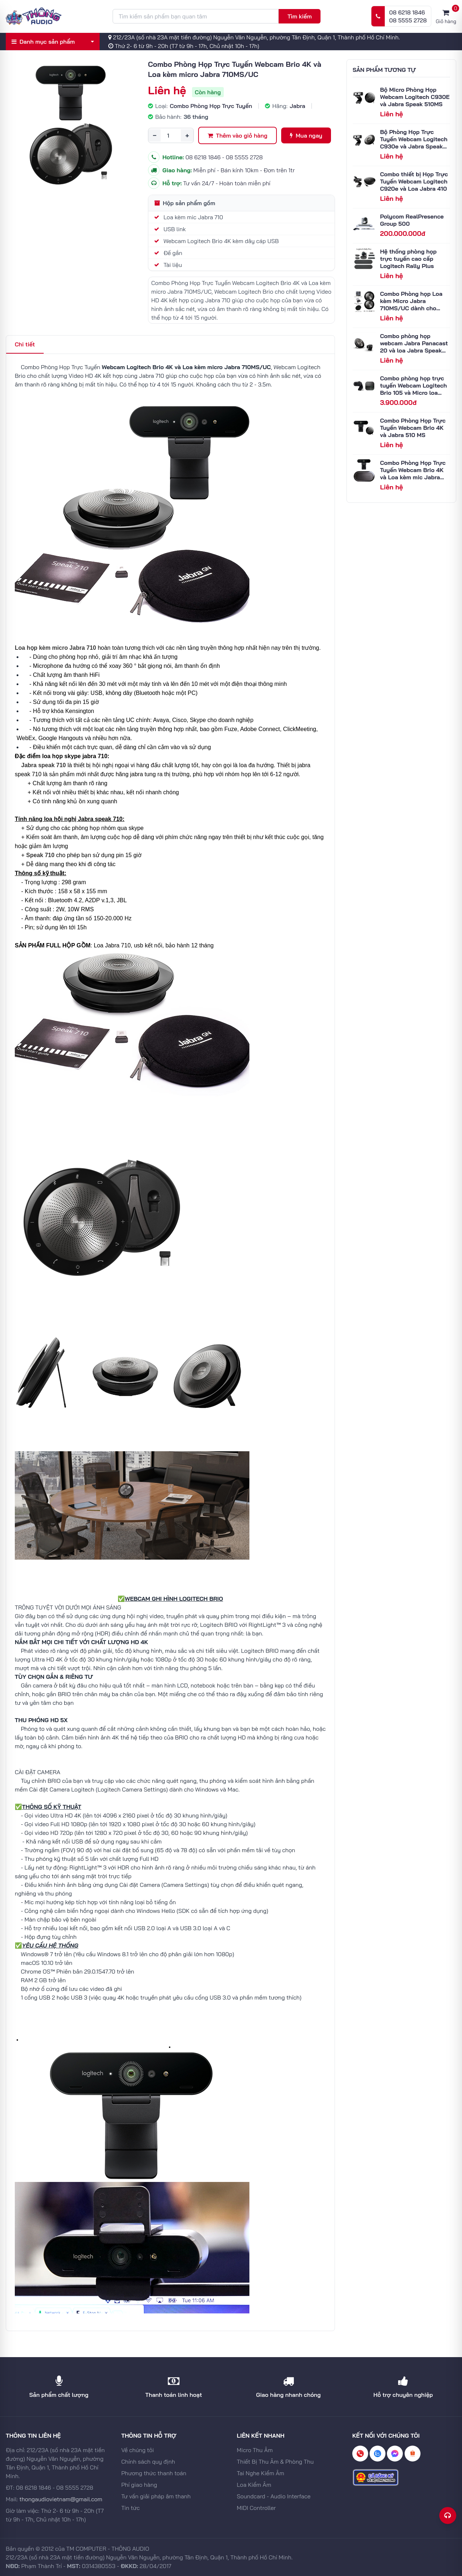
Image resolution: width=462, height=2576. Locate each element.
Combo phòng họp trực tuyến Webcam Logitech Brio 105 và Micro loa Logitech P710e (413, 389)
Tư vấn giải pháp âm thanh (156, 2496)
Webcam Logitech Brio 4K (138, 367)
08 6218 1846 (407, 12)
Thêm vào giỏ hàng (237, 135)
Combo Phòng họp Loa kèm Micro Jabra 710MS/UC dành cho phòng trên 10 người (411, 304)
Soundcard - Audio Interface (273, 2496)
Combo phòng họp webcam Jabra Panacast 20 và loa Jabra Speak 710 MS (414, 346)
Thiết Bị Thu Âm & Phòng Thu (275, 2461)
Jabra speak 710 (44, 765)
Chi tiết (25, 344)
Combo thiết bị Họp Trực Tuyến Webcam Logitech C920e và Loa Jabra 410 (414, 181)
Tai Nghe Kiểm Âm (260, 2473)
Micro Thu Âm (255, 2450)
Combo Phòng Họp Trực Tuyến (211, 105)
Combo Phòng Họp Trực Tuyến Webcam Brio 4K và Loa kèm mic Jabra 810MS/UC (412, 473)
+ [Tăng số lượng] (187, 135)
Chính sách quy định (148, 2461)
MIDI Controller (256, 2507)
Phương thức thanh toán (153, 2473)
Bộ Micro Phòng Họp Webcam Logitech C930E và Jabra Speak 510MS (415, 97)
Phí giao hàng (139, 2484)
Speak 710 (40, 855)
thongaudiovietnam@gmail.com (61, 2499)
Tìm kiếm (299, 16)
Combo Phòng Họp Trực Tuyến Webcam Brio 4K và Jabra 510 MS (412, 427)
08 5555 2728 (408, 20)
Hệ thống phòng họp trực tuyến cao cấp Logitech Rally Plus (408, 258)
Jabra (297, 105)
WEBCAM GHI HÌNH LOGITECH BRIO (174, 1598)
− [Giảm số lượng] (154, 135)
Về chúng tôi (137, 2450)
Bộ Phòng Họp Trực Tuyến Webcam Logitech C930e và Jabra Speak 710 (414, 142)
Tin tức (130, 2507)
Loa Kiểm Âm (254, 2484)
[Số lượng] (171, 135)
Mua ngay (306, 135)
